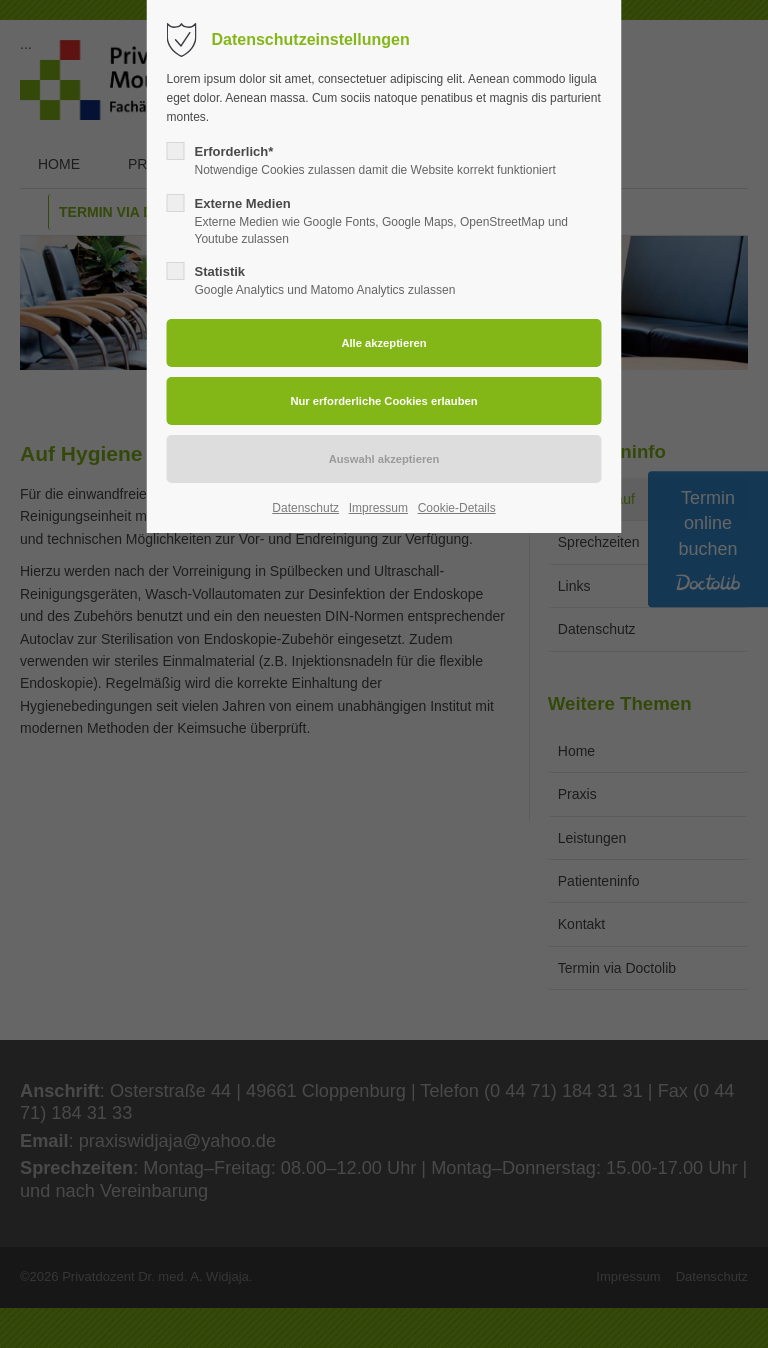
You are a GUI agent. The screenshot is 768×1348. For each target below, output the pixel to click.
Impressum (378, 508)
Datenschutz (305, 508)
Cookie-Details (457, 508)
